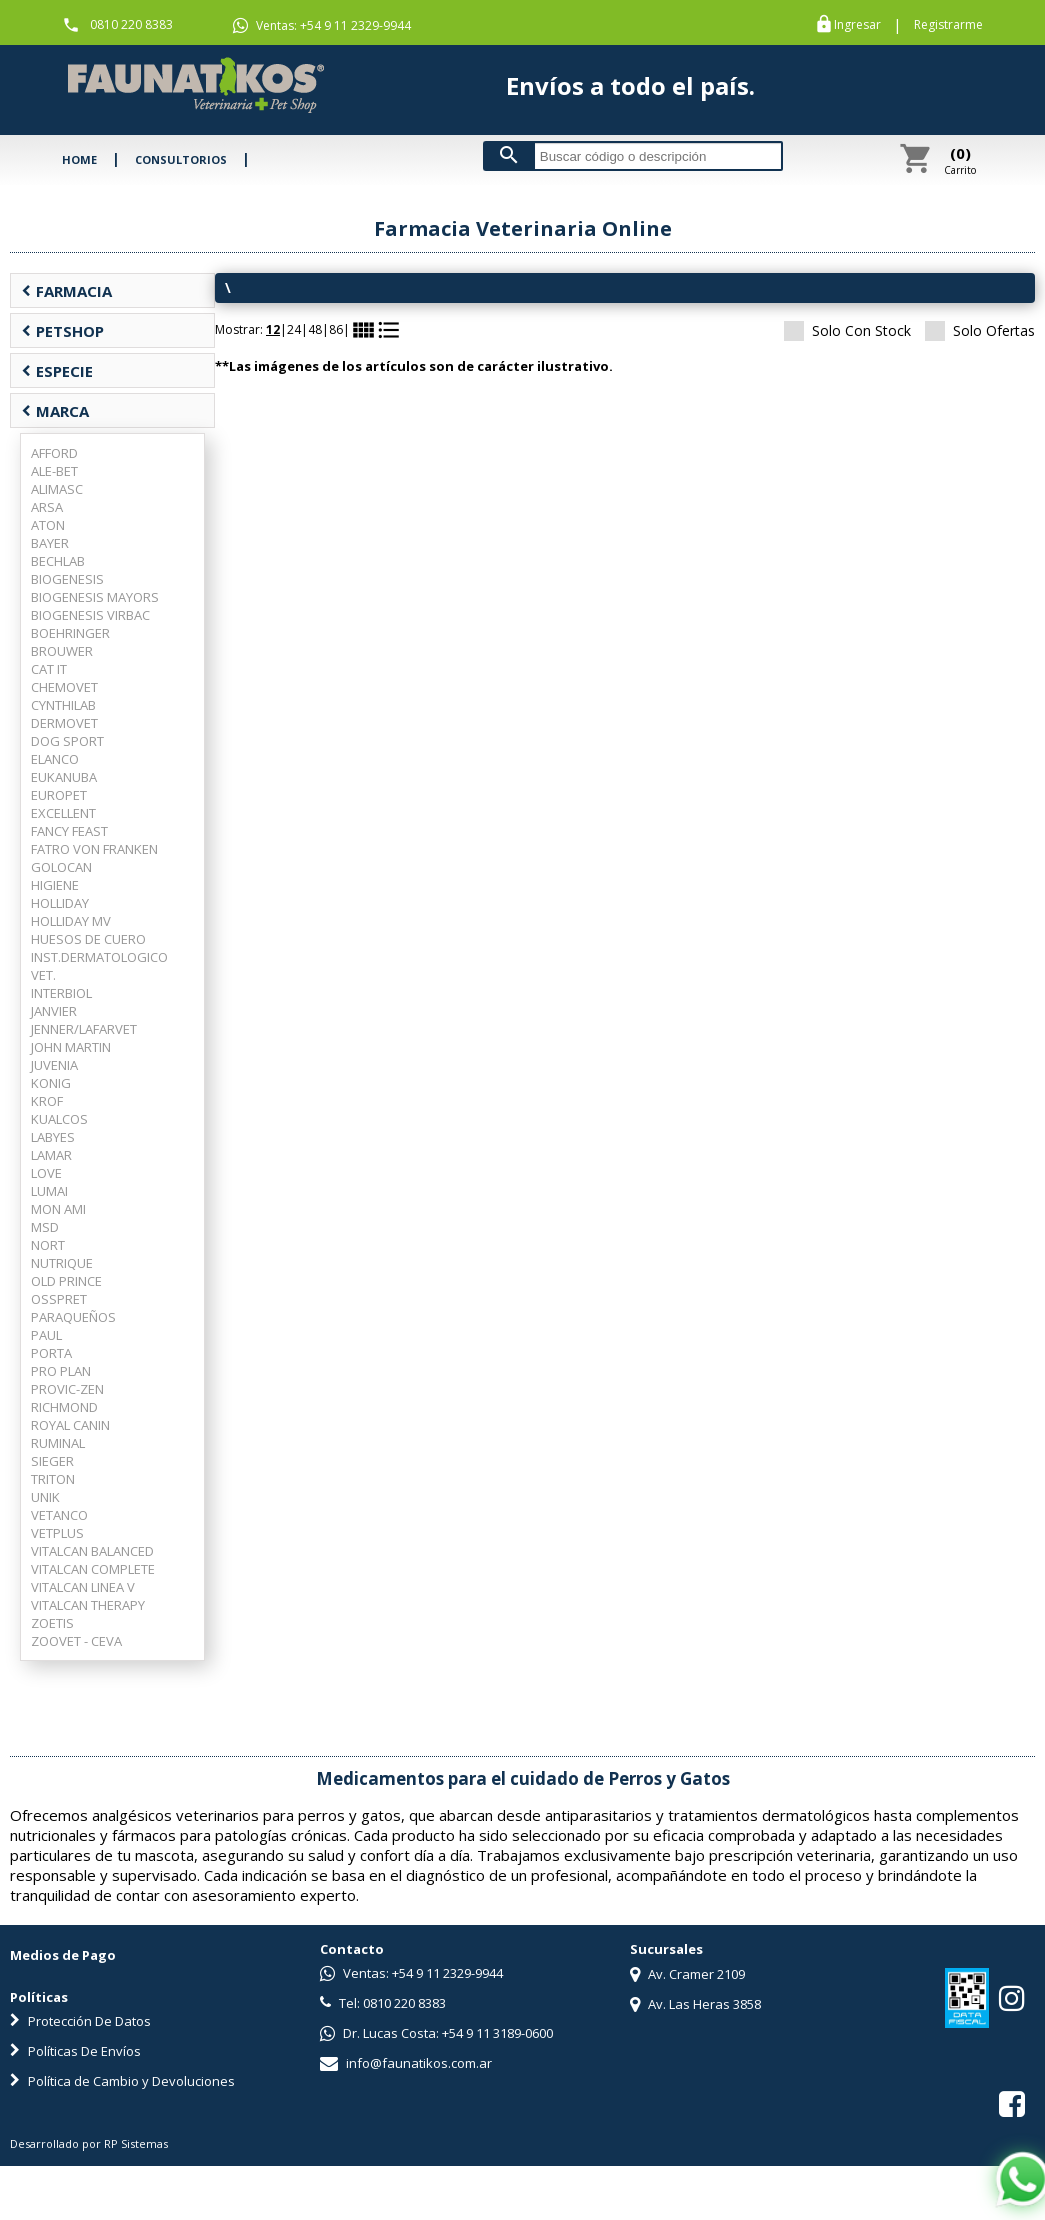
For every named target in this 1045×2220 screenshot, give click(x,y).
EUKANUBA (64, 777)
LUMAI (49, 1191)
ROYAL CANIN (70, 1425)
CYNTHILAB (63, 705)
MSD (45, 1227)
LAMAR (51, 1155)
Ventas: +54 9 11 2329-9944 (322, 26)
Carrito (960, 160)
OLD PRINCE (66, 1281)
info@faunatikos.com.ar (406, 2063)
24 (294, 329)
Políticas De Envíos (75, 2051)
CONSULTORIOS (181, 159)
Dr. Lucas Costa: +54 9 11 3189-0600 (436, 2033)
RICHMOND (64, 1407)
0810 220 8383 (131, 24)
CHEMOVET (64, 687)
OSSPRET (59, 1299)
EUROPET (59, 795)
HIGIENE (55, 885)
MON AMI (58, 1209)
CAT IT (49, 669)
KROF (47, 1101)
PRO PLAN (61, 1371)
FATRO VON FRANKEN (94, 849)
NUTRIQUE (62, 1263)
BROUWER (62, 651)
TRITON (53, 1479)
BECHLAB (58, 561)
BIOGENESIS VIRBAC (90, 615)
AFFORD (54, 453)
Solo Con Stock (847, 330)
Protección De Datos (80, 2021)
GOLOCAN (61, 867)
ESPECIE (57, 371)
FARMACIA (66, 291)
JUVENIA (54, 1065)
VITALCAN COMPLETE (93, 1569)
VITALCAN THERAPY (88, 1605)
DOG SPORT (67, 741)
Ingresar (857, 25)
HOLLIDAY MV (71, 921)
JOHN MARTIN (71, 1047)
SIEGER (52, 1461)
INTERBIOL (61, 993)
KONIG (51, 1083)
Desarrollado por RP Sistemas (89, 2143)
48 (315, 329)
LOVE (46, 1173)
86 (336, 329)
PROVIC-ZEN (67, 1389)
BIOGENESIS (67, 579)
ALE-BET (54, 471)
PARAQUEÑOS (73, 1317)
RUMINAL (58, 1443)
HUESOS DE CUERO (88, 939)
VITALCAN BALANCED (92, 1551)
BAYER (50, 543)
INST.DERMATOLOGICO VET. (99, 966)
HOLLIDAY (60, 903)
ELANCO (55, 759)
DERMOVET (64, 723)
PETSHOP (62, 331)
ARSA (47, 507)
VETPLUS (57, 1533)
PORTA (51, 1353)
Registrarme (948, 25)
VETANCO (59, 1515)
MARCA (55, 411)
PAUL (46, 1335)
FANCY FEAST (69, 831)
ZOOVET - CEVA (76, 1641)
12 (273, 329)
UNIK (45, 1497)
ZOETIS (52, 1623)
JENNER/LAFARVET (84, 1029)
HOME (79, 159)
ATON (48, 525)
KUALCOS (59, 1119)
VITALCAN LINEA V (83, 1587)
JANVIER (54, 1011)
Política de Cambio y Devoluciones (122, 2081)
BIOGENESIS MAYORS (95, 597)
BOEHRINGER (70, 633)
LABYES (53, 1137)
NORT (48, 1245)
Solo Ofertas (980, 330)
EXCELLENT (63, 813)
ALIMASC (57, 489)
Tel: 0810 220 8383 (383, 2003)
